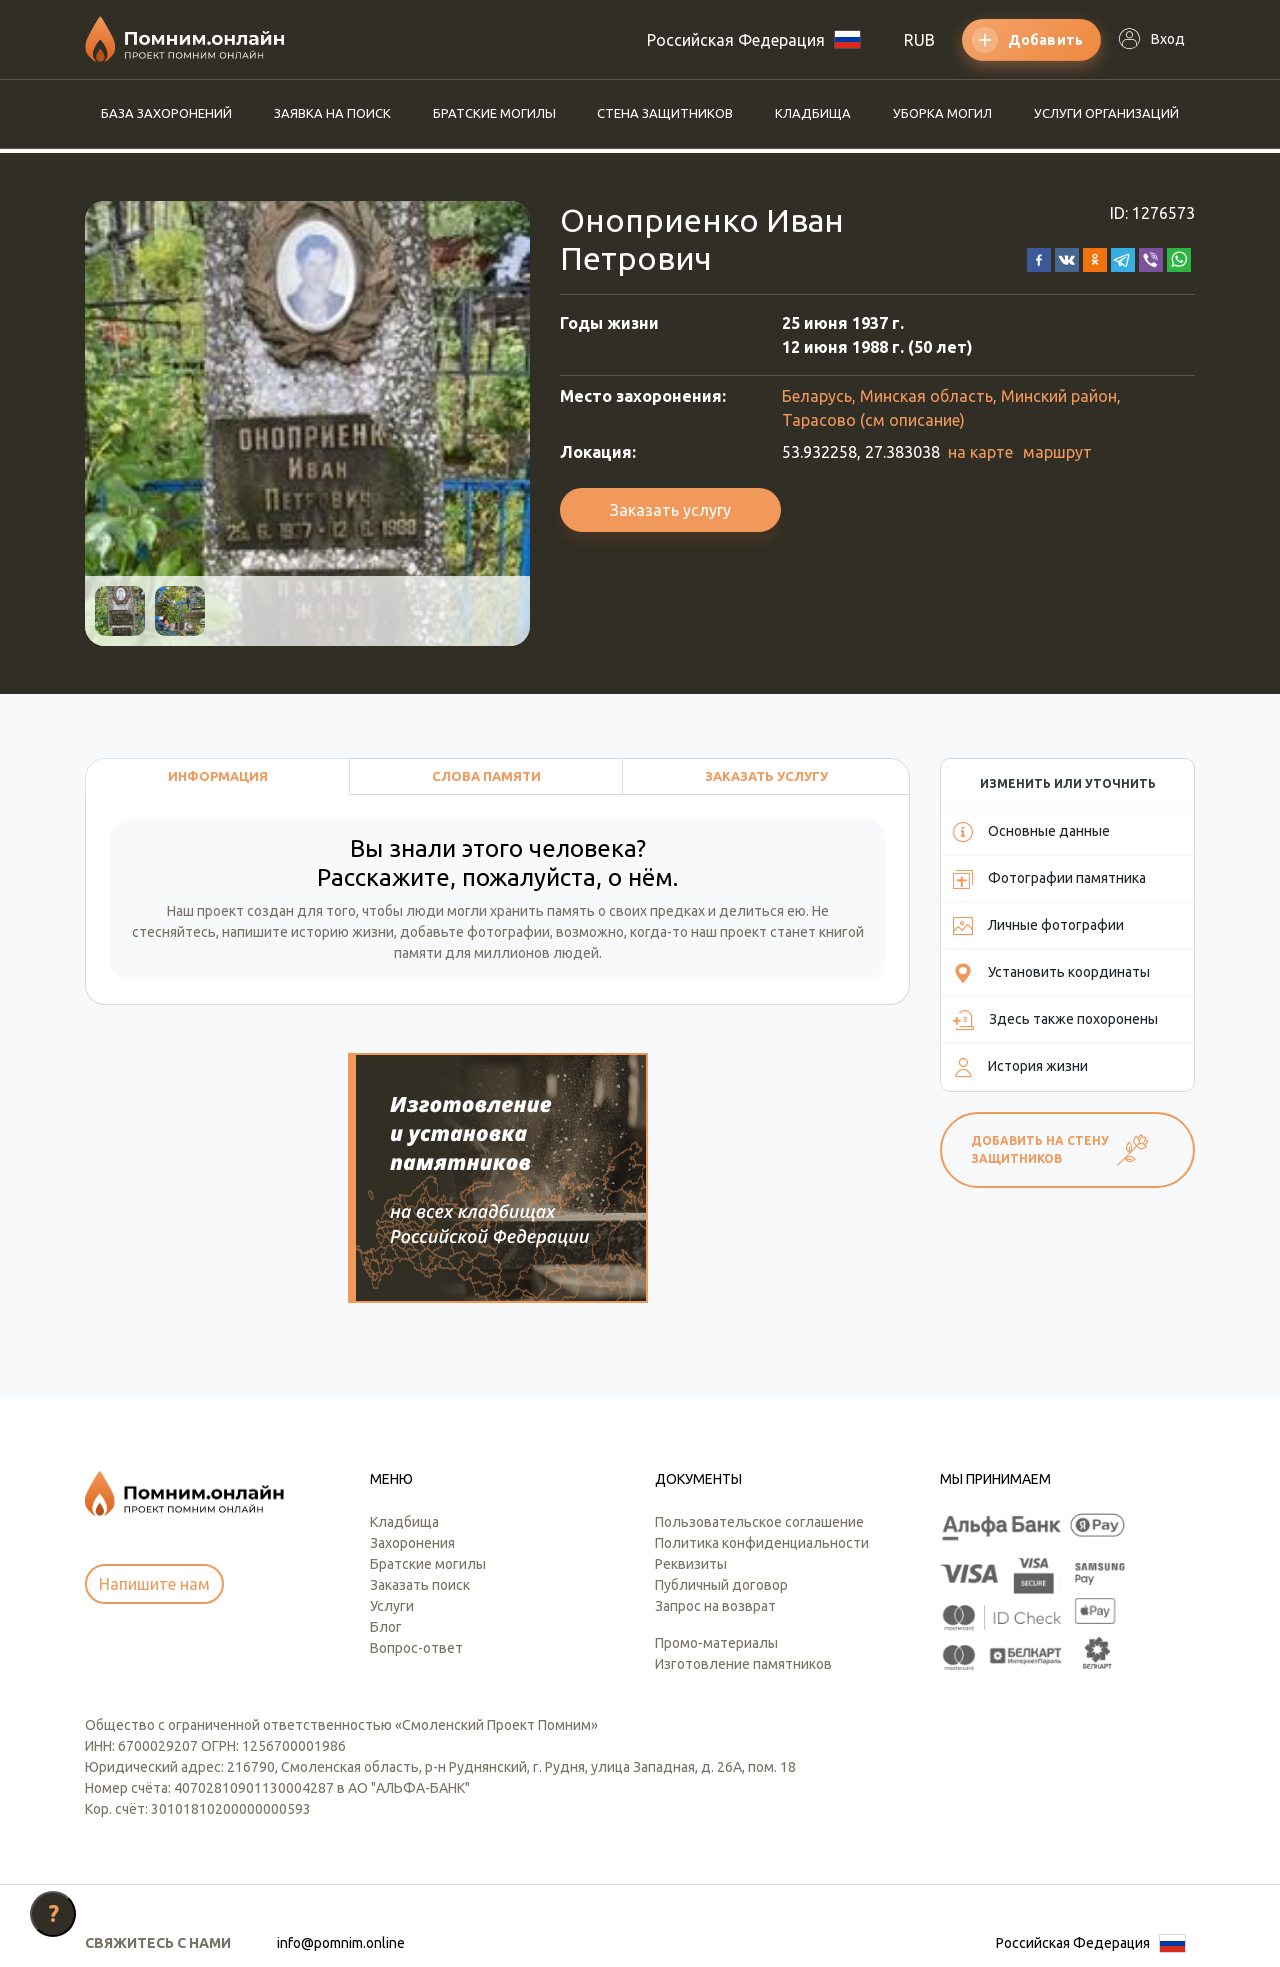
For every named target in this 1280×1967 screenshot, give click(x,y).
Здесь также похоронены (1055, 1020)
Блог (386, 1531)
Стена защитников (665, 113)
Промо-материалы (716, 1547)
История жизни (1020, 1067)
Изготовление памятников (743, 1568)
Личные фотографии (1038, 926)
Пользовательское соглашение (759, 1426)
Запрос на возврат (715, 1510)
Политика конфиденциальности (762, 1447)
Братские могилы (494, 113)
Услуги (392, 1510)
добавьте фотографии (475, 932)
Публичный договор (721, 1489)
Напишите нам (154, 1489)
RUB (919, 40)
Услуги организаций (1106, 113)
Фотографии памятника (1049, 879)
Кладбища (813, 113)
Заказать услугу (670, 510)
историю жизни (342, 932)
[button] (1039, 258)
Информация (218, 776)
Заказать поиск (420, 1489)
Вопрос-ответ (416, 1552)
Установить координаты (1051, 973)
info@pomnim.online (341, 1847)
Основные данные (1031, 832)
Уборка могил (942, 113)
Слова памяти (486, 776)
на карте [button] (980, 452)
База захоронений (166, 113)
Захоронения (412, 1447)
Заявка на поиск (332, 113)
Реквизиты (691, 1468)
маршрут (1057, 452)
